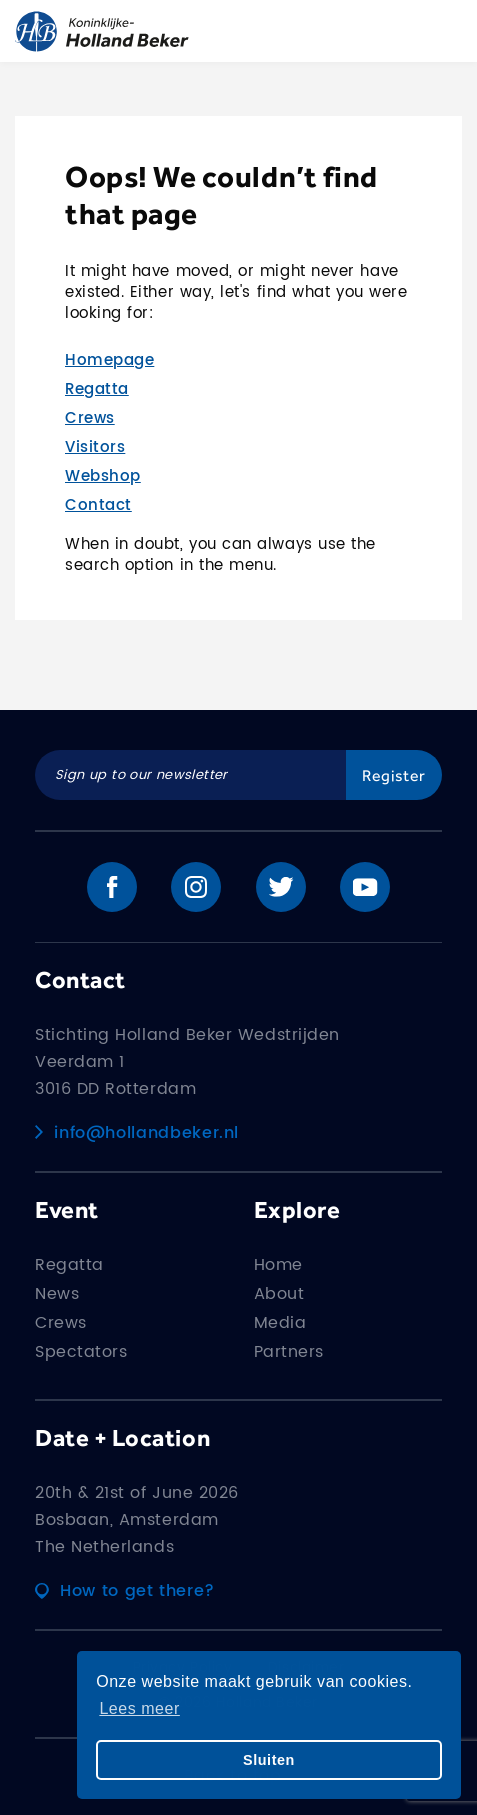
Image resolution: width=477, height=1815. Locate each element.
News (57, 1294)
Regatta (97, 389)
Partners (289, 1352)
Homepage (109, 360)
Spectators (81, 1352)
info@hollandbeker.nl (137, 1133)
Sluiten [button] (269, 1760)
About (279, 1294)
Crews (90, 418)
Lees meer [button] (139, 1708)
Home (278, 1265)
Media (280, 1323)
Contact (98, 505)
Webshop (103, 476)
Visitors (95, 447)
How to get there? (125, 1591)
